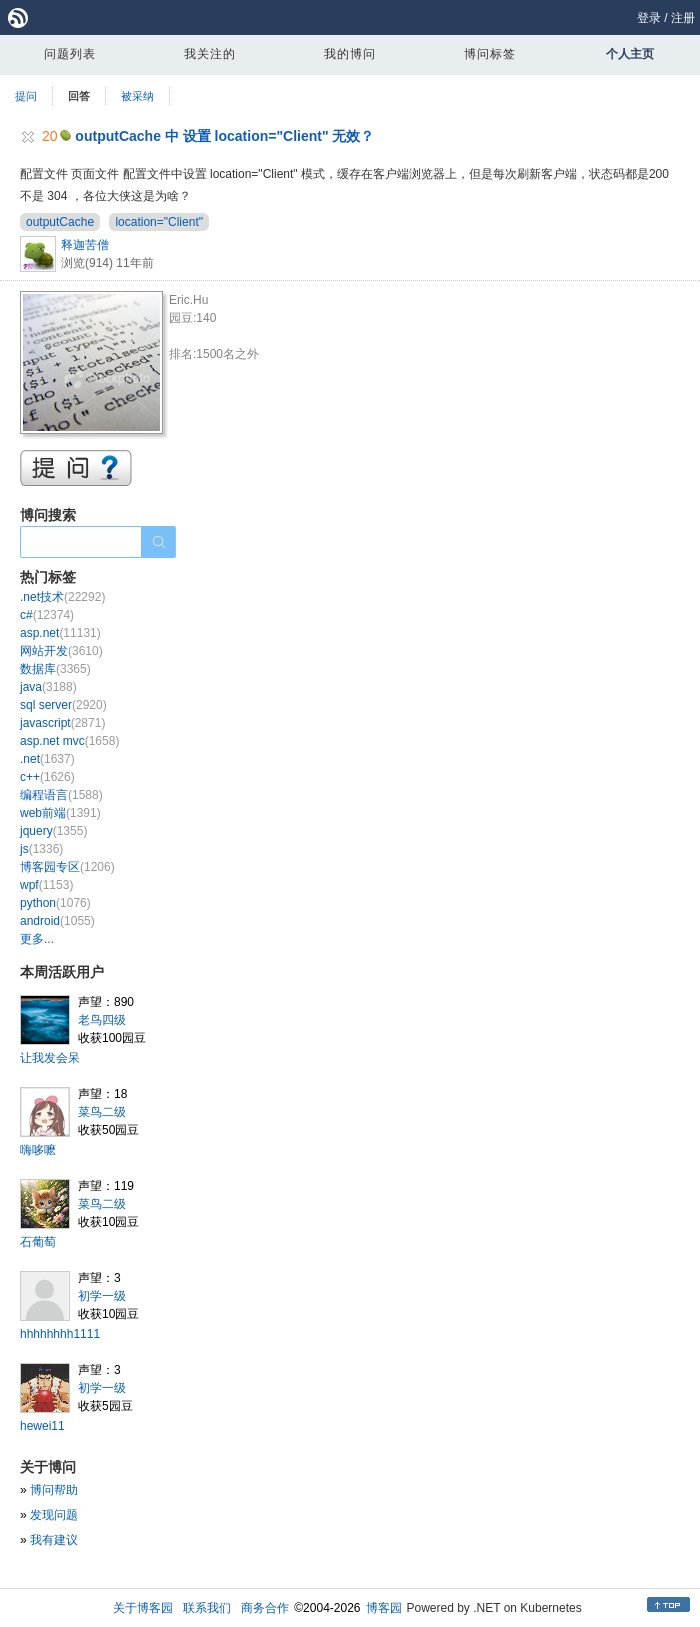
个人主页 (630, 54)
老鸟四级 (102, 1020)
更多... (37, 939)
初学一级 (102, 1296)
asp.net (60, 633)
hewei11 (42, 1426)
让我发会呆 (50, 1058)
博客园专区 (67, 867)
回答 (79, 96)
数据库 (55, 669)
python (55, 903)
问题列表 (70, 54)
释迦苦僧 (85, 245)
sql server (63, 705)
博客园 (384, 1608)
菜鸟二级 (102, 1112)
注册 (683, 18)
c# (47, 615)
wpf (46, 885)
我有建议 (54, 1540)
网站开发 (61, 651)
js (41, 849)
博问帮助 (54, 1490)
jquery (53, 831)
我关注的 (210, 54)
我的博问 (350, 54)
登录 (649, 18)
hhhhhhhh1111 (60, 1334)
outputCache (60, 222)
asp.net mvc (69, 741)
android (57, 921)
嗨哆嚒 (38, 1150)
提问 (26, 96)
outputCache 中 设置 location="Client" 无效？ (224, 136)
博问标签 (490, 54)
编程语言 (61, 795)
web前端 (60, 813)
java (48, 687)
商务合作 (265, 1608)
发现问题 (54, 1515)
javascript (62, 723)
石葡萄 (38, 1242)
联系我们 (207, 1608)
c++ (47, 777)
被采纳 (137, 96)
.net (47, 759)
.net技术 (62, 597)
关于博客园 (143, 1608)
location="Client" (159, 222)
